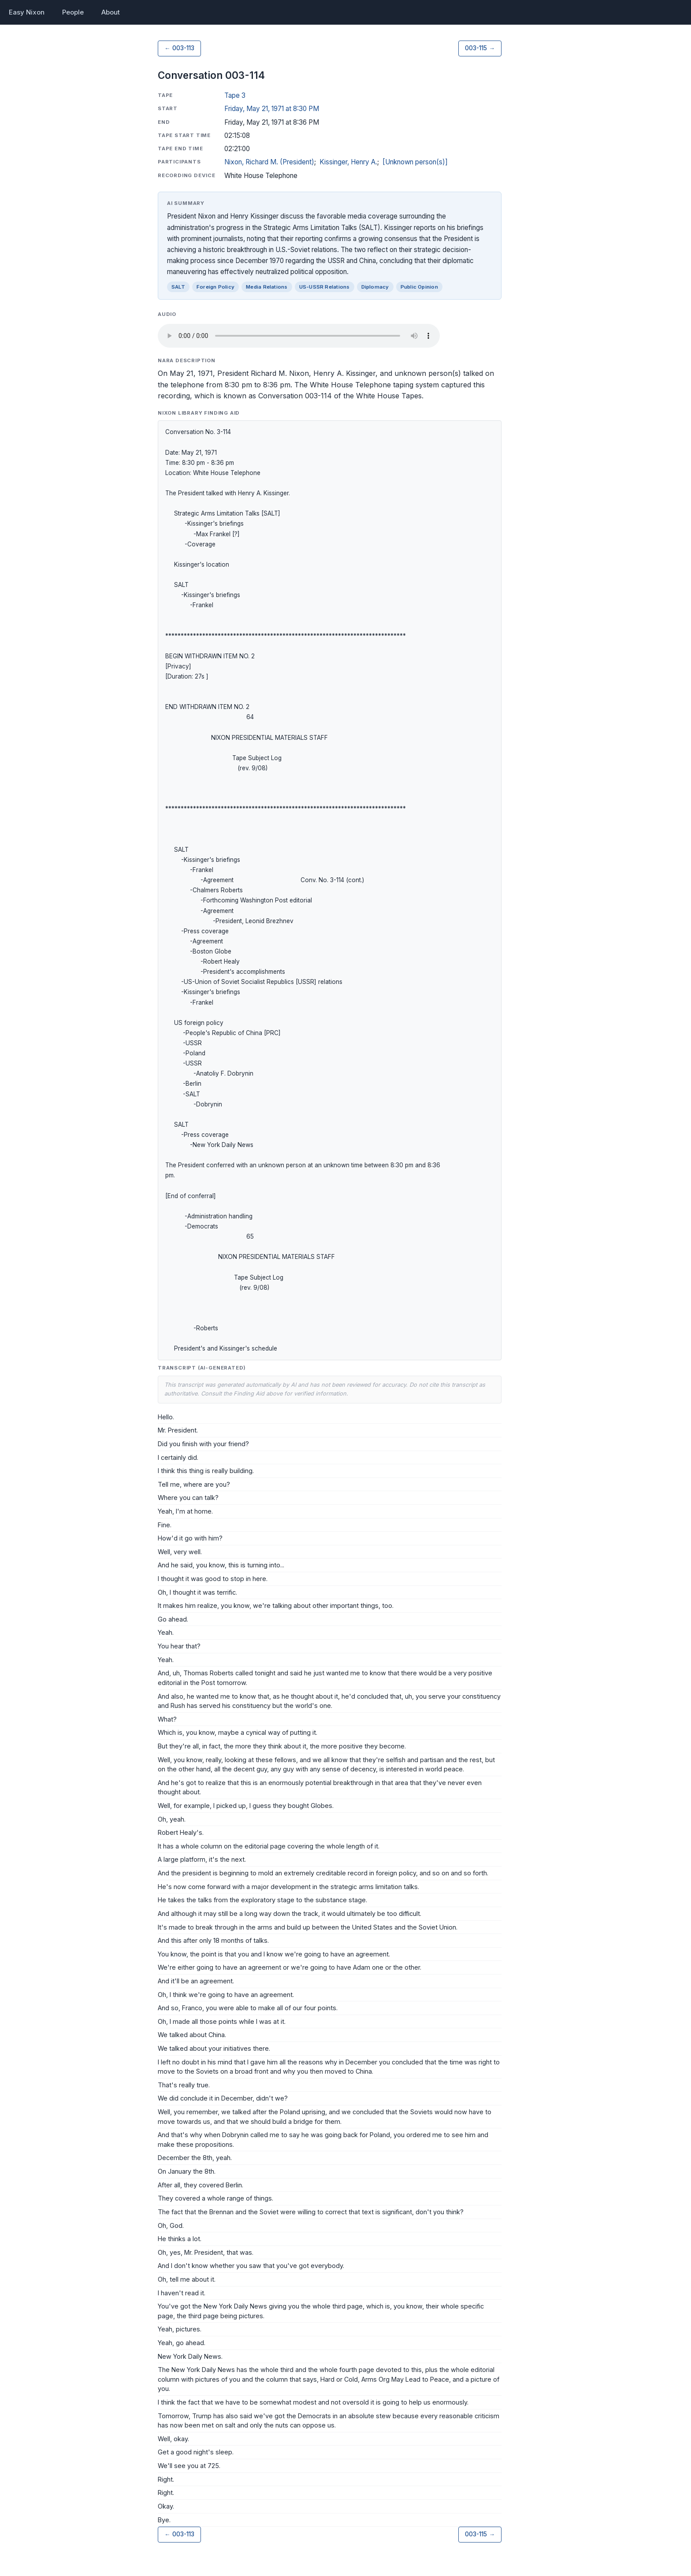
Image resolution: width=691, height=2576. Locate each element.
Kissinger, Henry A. (348, 162)
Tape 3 (234, 95)
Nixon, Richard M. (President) (269, 162)
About (110, 12)
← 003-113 (179, 48)
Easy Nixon (27, 12)
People (73, 12)
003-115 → (480, 48)
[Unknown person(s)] (415, 162)
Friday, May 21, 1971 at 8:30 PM (271, 108)
